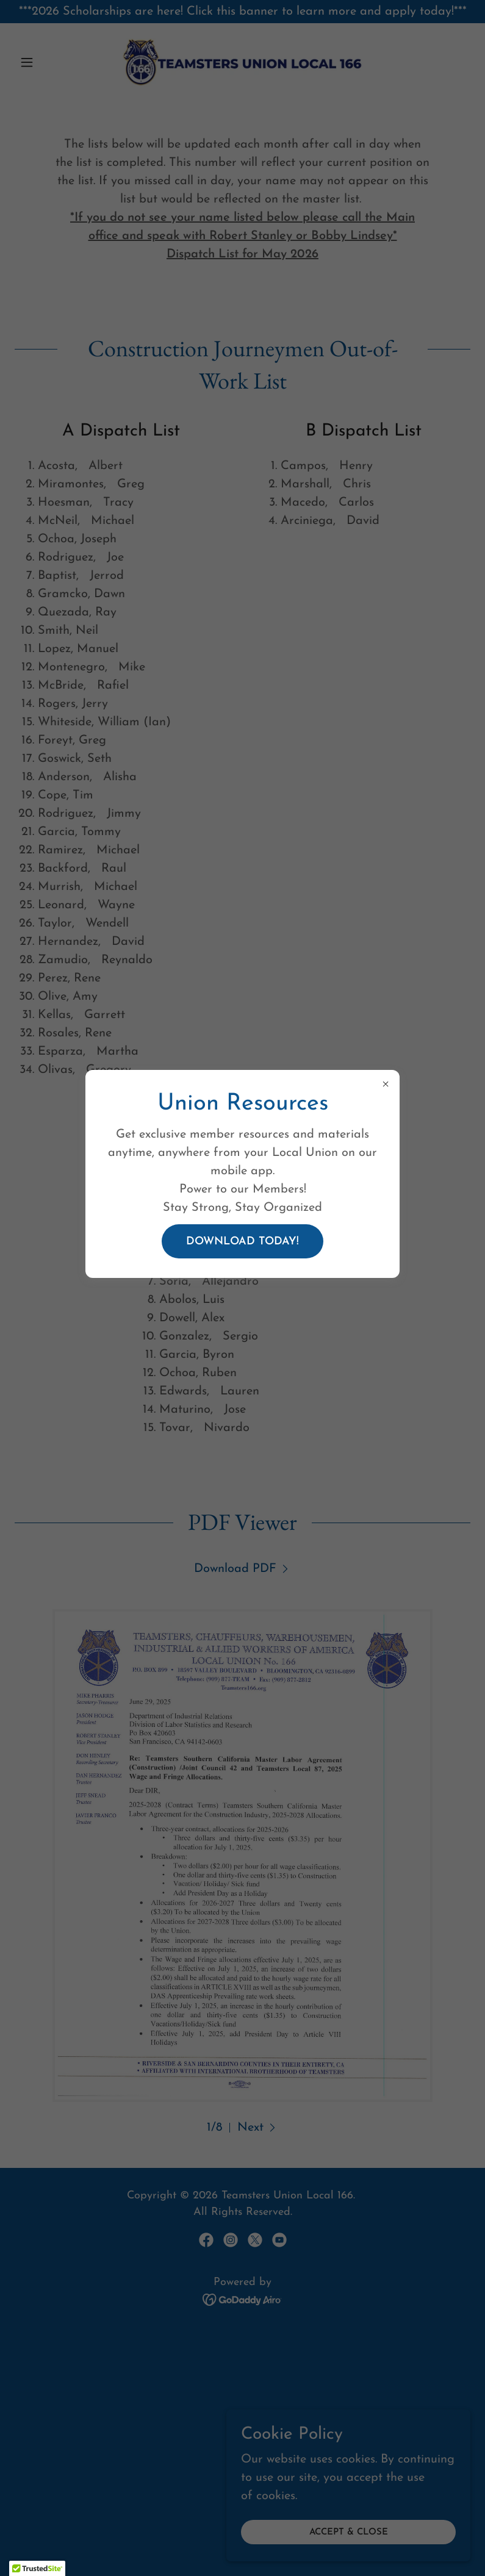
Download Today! (242, 1241)
